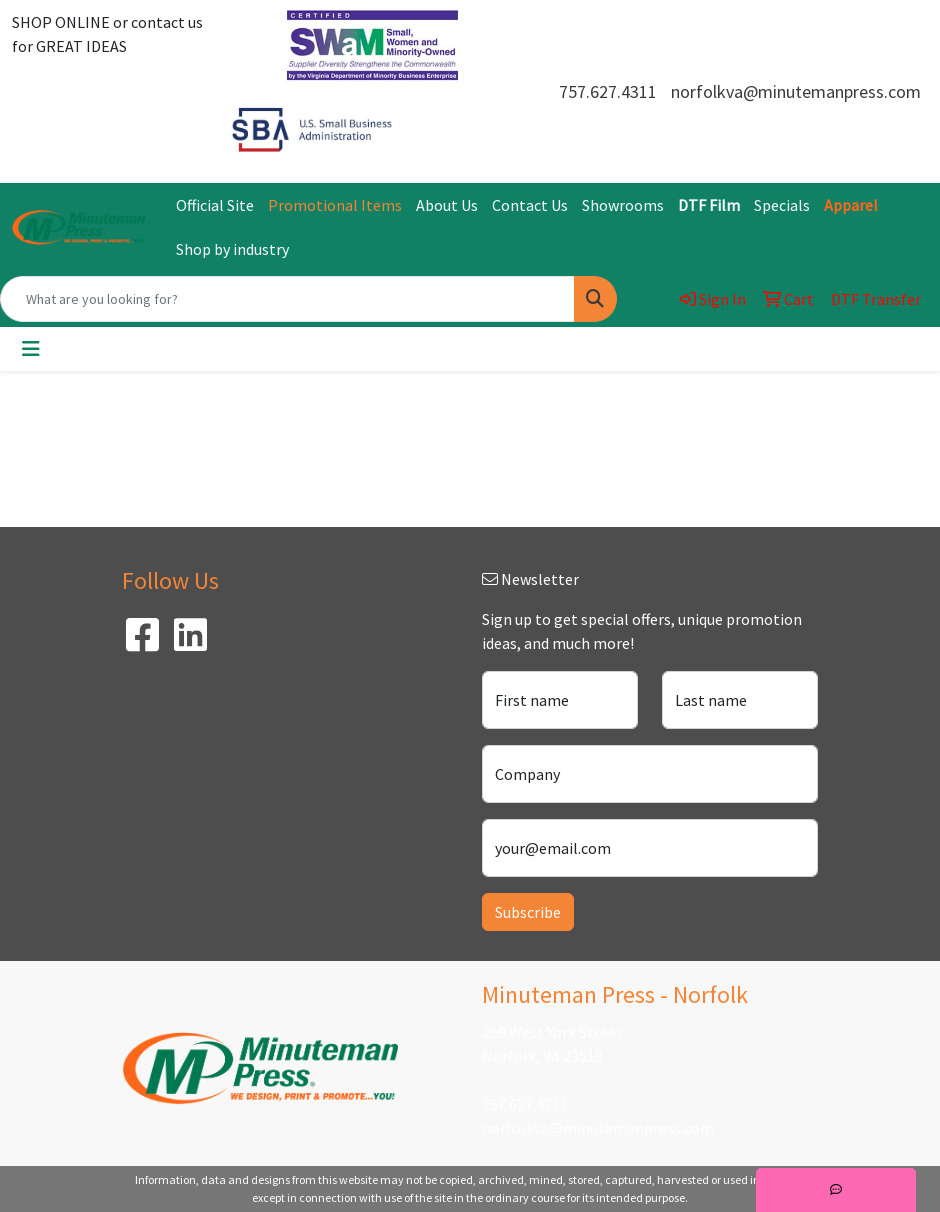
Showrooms (623, 205)
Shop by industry (232, 249)
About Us (447, 205)
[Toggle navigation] (31, 349)
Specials (782, 205)
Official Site (215, 205)
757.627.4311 (608, 91)
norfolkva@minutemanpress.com (796, 91)
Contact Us (530, 205)
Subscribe (528, 912)
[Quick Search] (287, 299)
